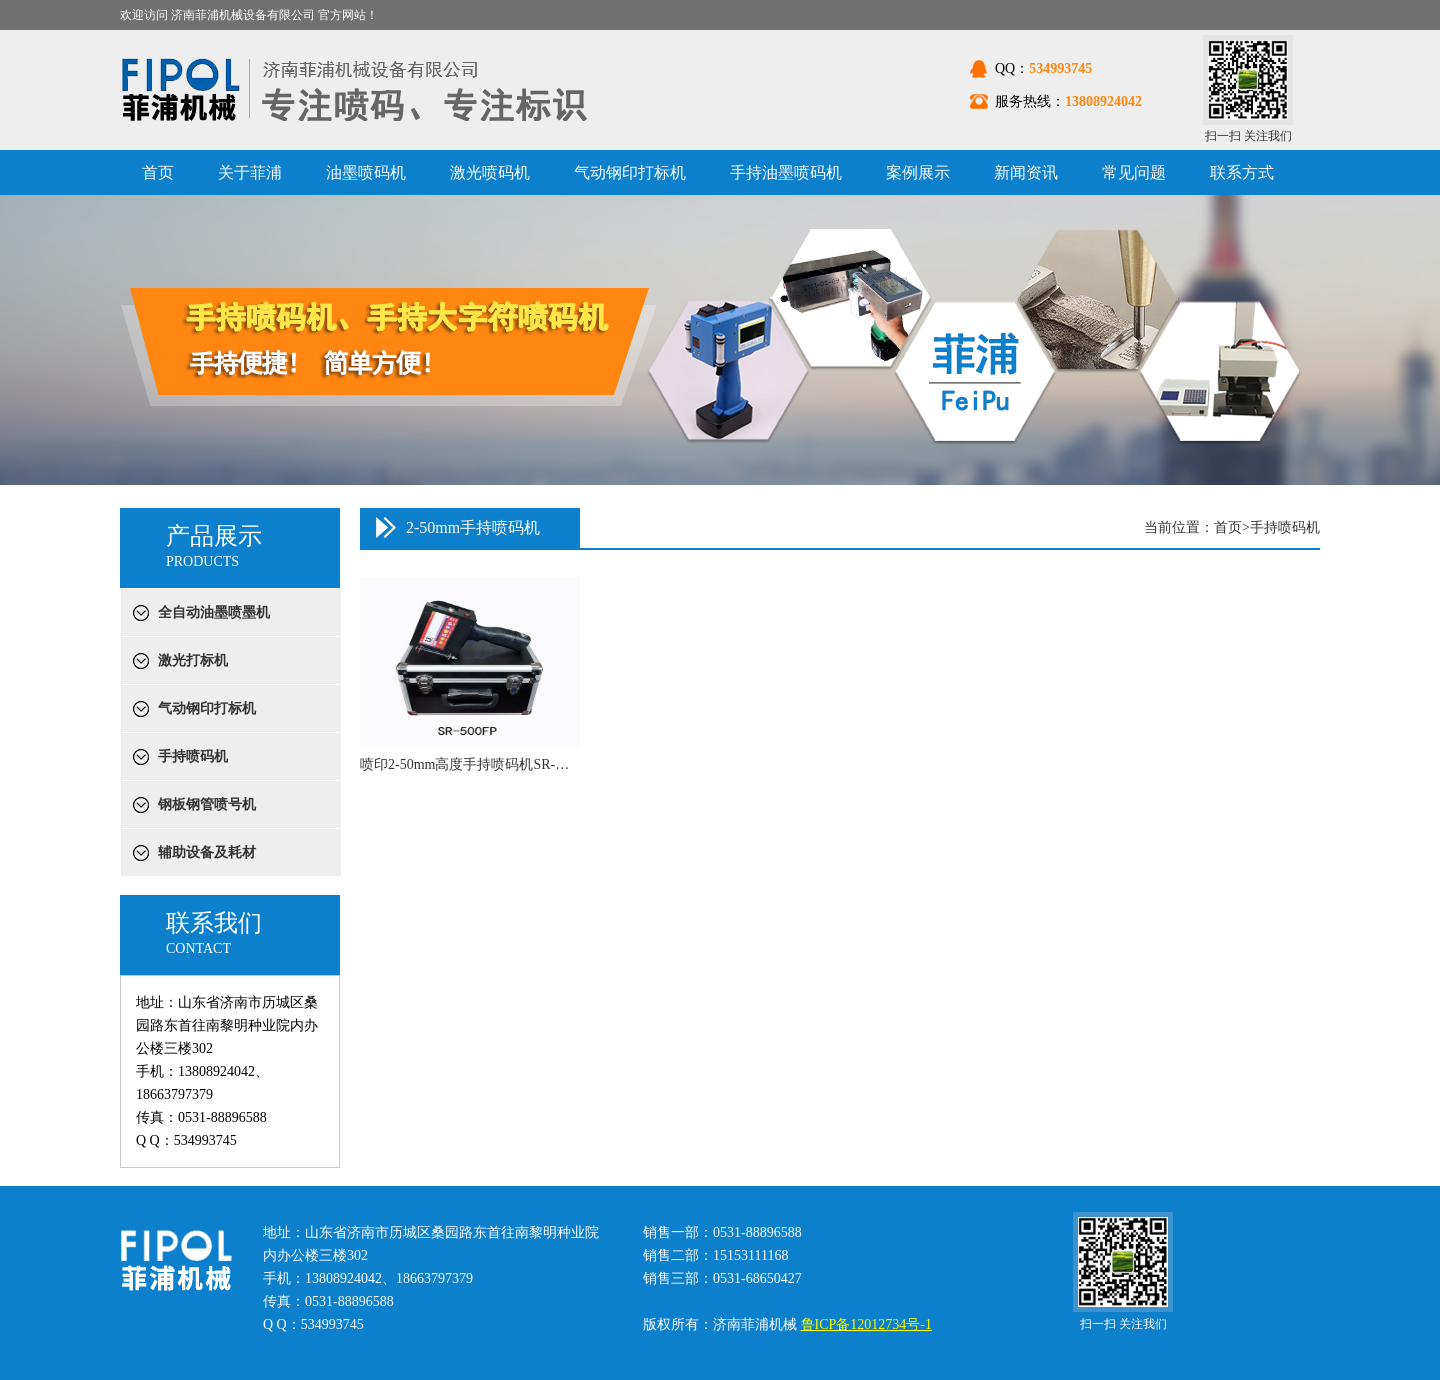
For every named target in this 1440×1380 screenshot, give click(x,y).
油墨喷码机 (366, 172)
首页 (158, 172)
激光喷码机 (490, 172)
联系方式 (1242, 172)
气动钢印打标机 (630, 172)
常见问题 (1134, 172)
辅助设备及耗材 (207, 852)
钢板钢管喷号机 (207, 804)
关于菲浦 (250, 172)
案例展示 (918, 172)
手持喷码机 (193, 756)
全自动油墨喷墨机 (214, 612)
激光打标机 (193, 660)
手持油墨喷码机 (786, 172)
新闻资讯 (1026, 172)
